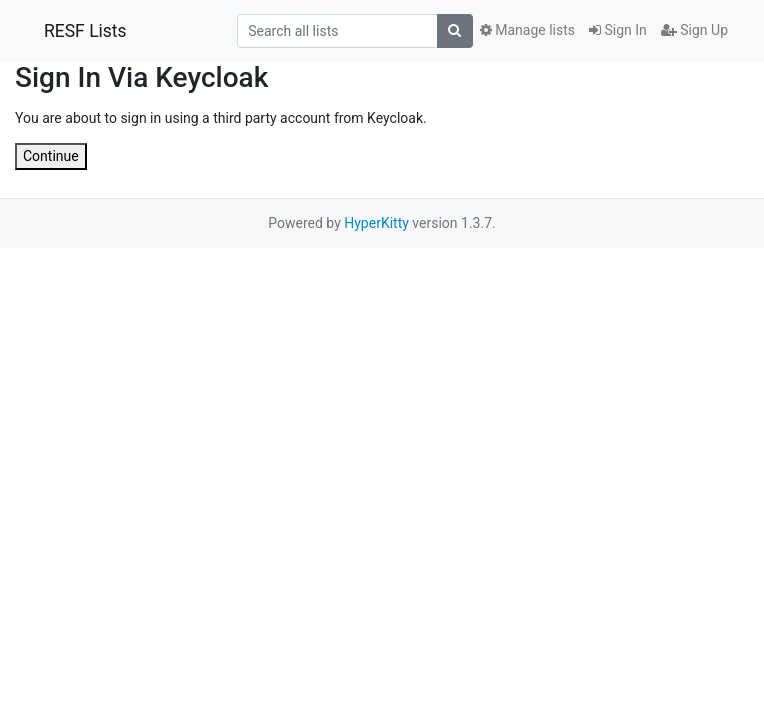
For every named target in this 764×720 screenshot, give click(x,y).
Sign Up (694, 30)
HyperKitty (376, 223)
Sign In (618, 30)
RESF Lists (85, 31)
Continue (51, 156)
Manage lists (527, 30)
